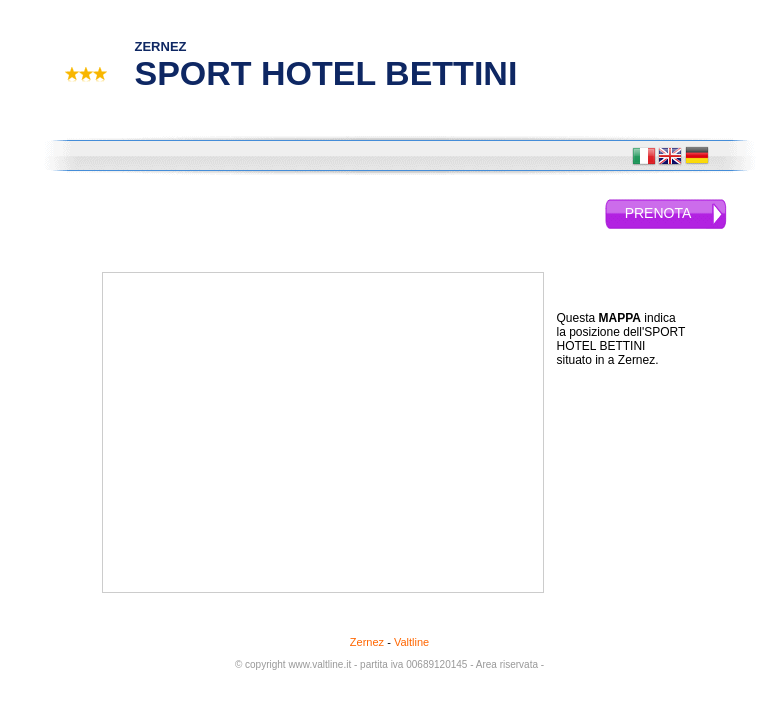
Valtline (411, 642)
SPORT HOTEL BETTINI (326, 73)
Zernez (367, 642)
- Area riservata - (507, 664)
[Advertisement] (637, 482)
